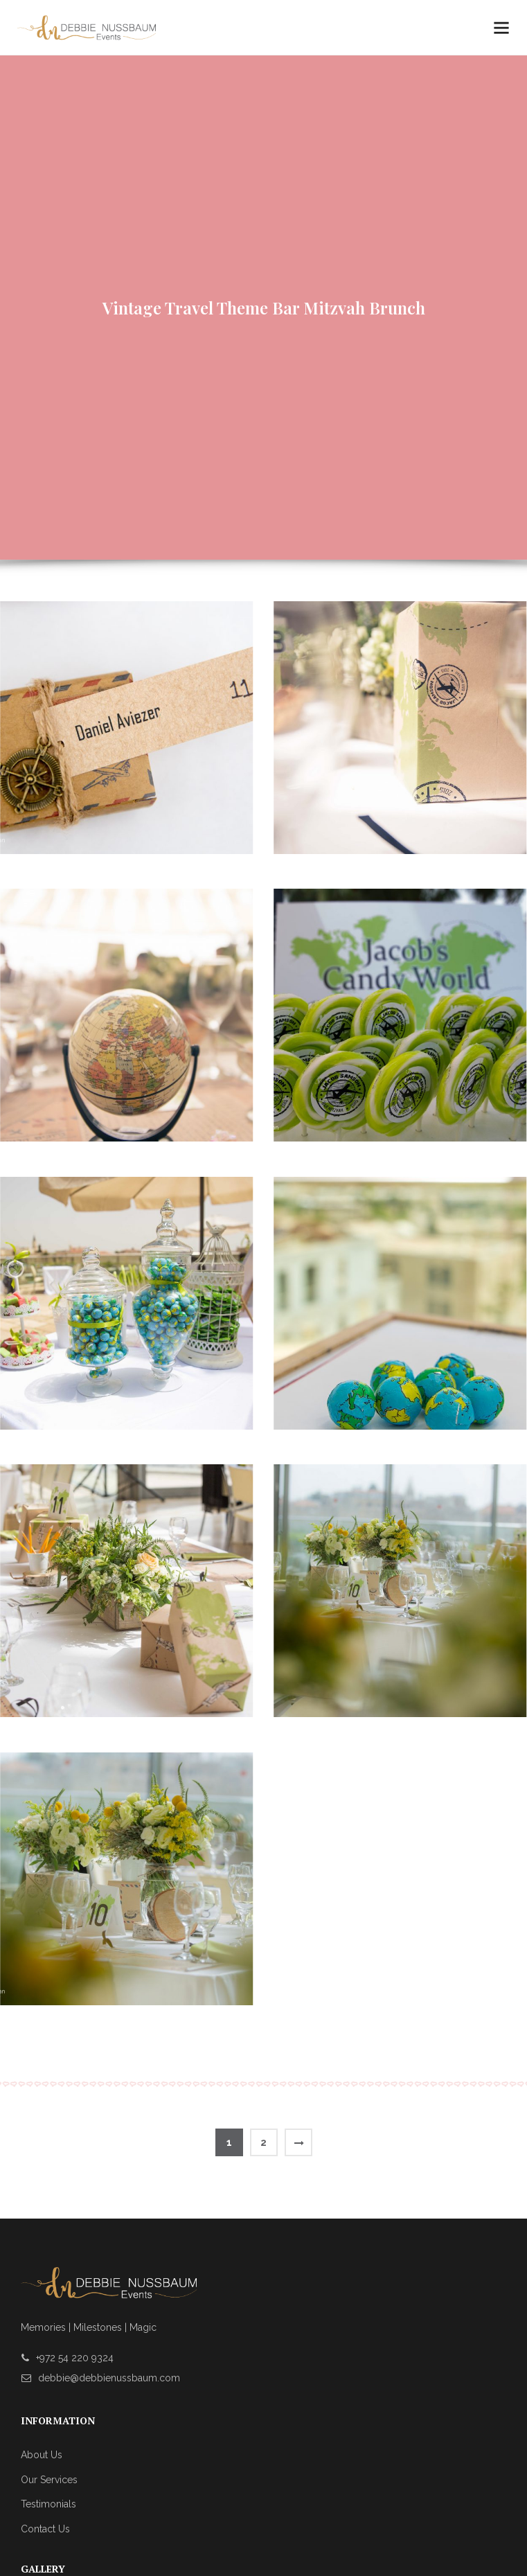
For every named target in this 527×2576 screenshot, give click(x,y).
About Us (41, 2454)
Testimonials (48, 2504)
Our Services (49, 2479)
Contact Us (45, 2528)
